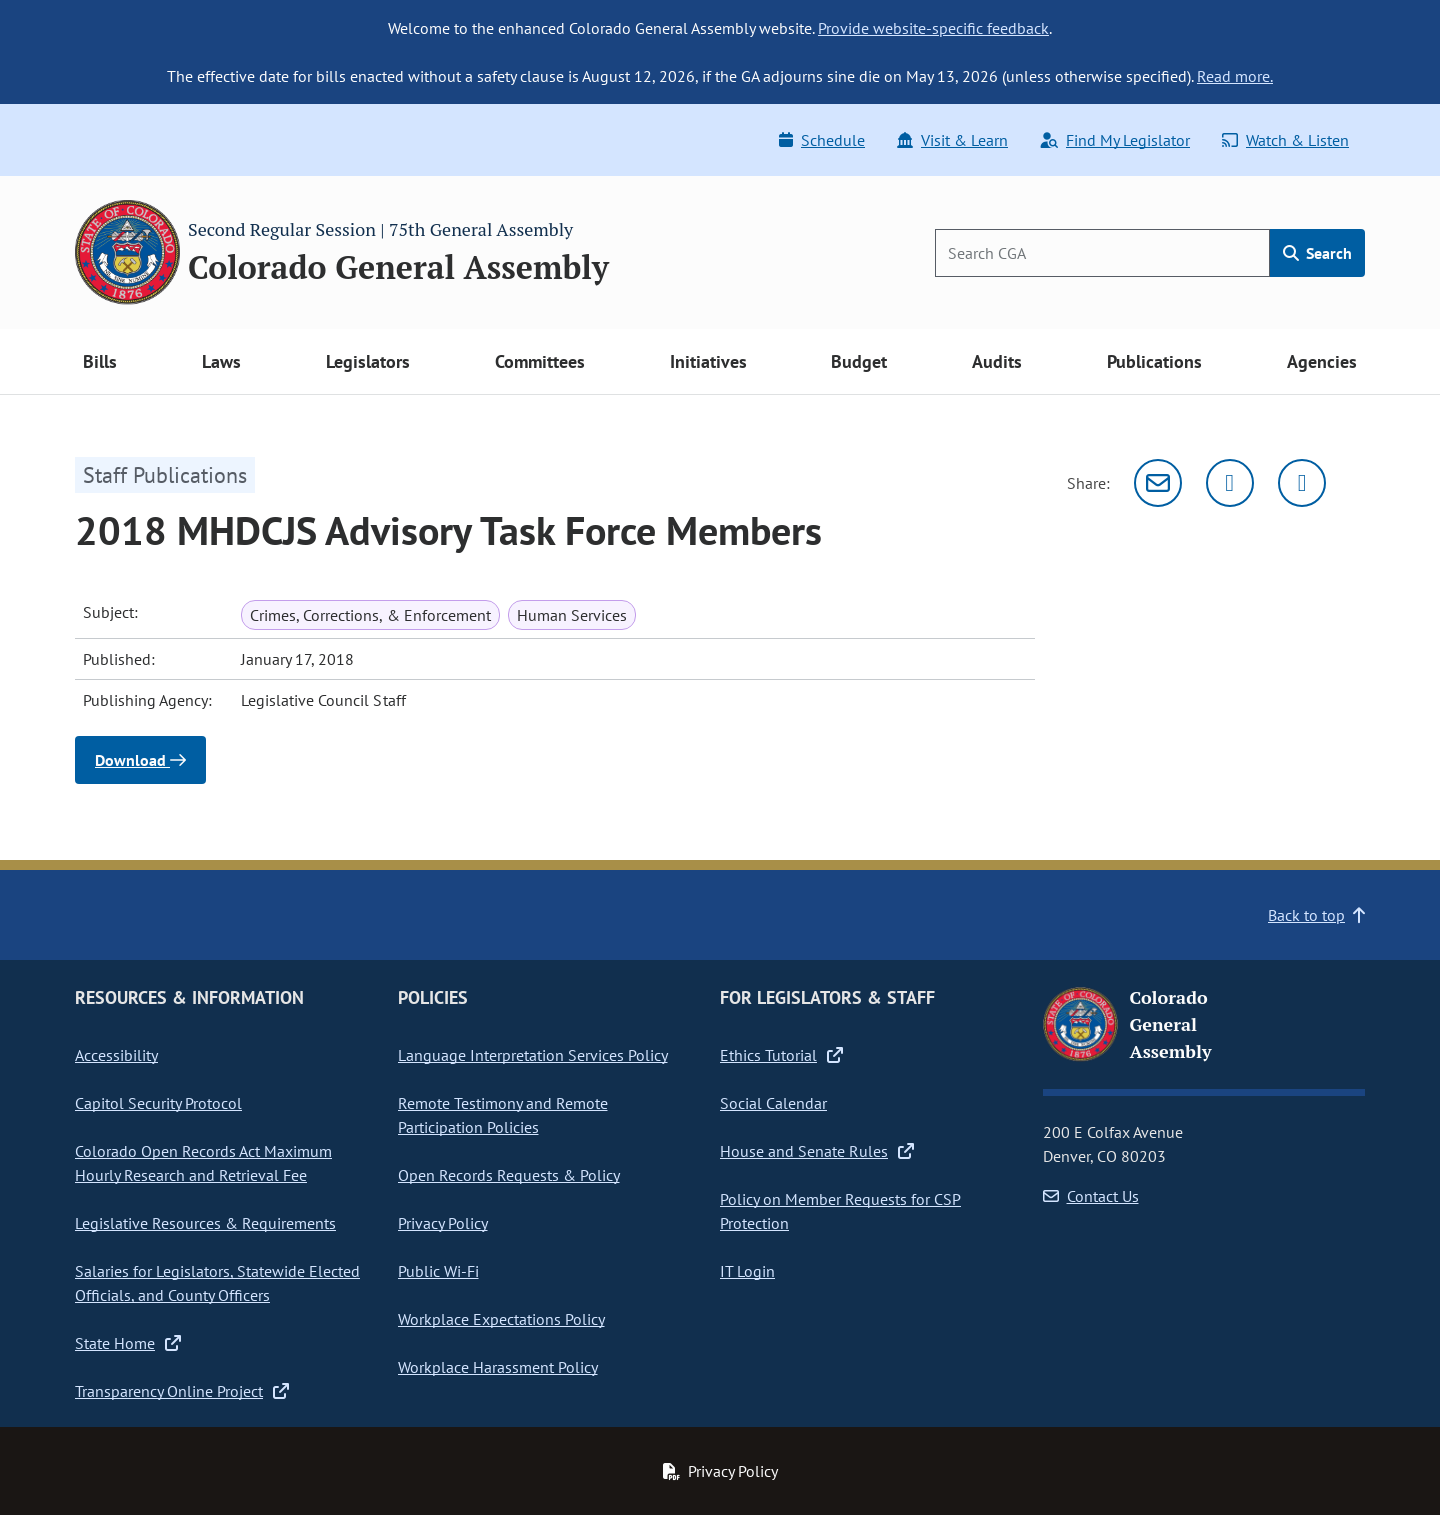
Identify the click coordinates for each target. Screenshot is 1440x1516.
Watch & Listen (1285, 140)
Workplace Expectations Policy (501, 1319)
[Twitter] (1230, 483)
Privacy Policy (443, 1223)
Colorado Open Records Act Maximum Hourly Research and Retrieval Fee (203, 1163)
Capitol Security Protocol (158, 1103)
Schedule (822, 140)
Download (140, 760)
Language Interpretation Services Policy (533, 1055)
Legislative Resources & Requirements (205, 1223)
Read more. (1235, 76)
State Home (128, 1343)
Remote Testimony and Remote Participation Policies (503, 1115)
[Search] (1102, 253)
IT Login (747, 1271)
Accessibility (116, 1055)
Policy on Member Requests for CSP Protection (840, 1211)
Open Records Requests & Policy (509, 1175)
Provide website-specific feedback (933, 28)
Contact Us (1091, 1196)
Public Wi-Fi (438, 1271)
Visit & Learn (952, 140)
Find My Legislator (1115, 140)
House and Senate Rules (817, 1151)
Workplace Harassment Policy (498, 1367)
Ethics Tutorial (781, 1055)
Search (1317, 253)
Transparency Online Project (182, 1391)
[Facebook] (1302, 483)
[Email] (1158, 483)
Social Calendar (773, 1103)
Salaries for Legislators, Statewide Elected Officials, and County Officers (217, 1283)
